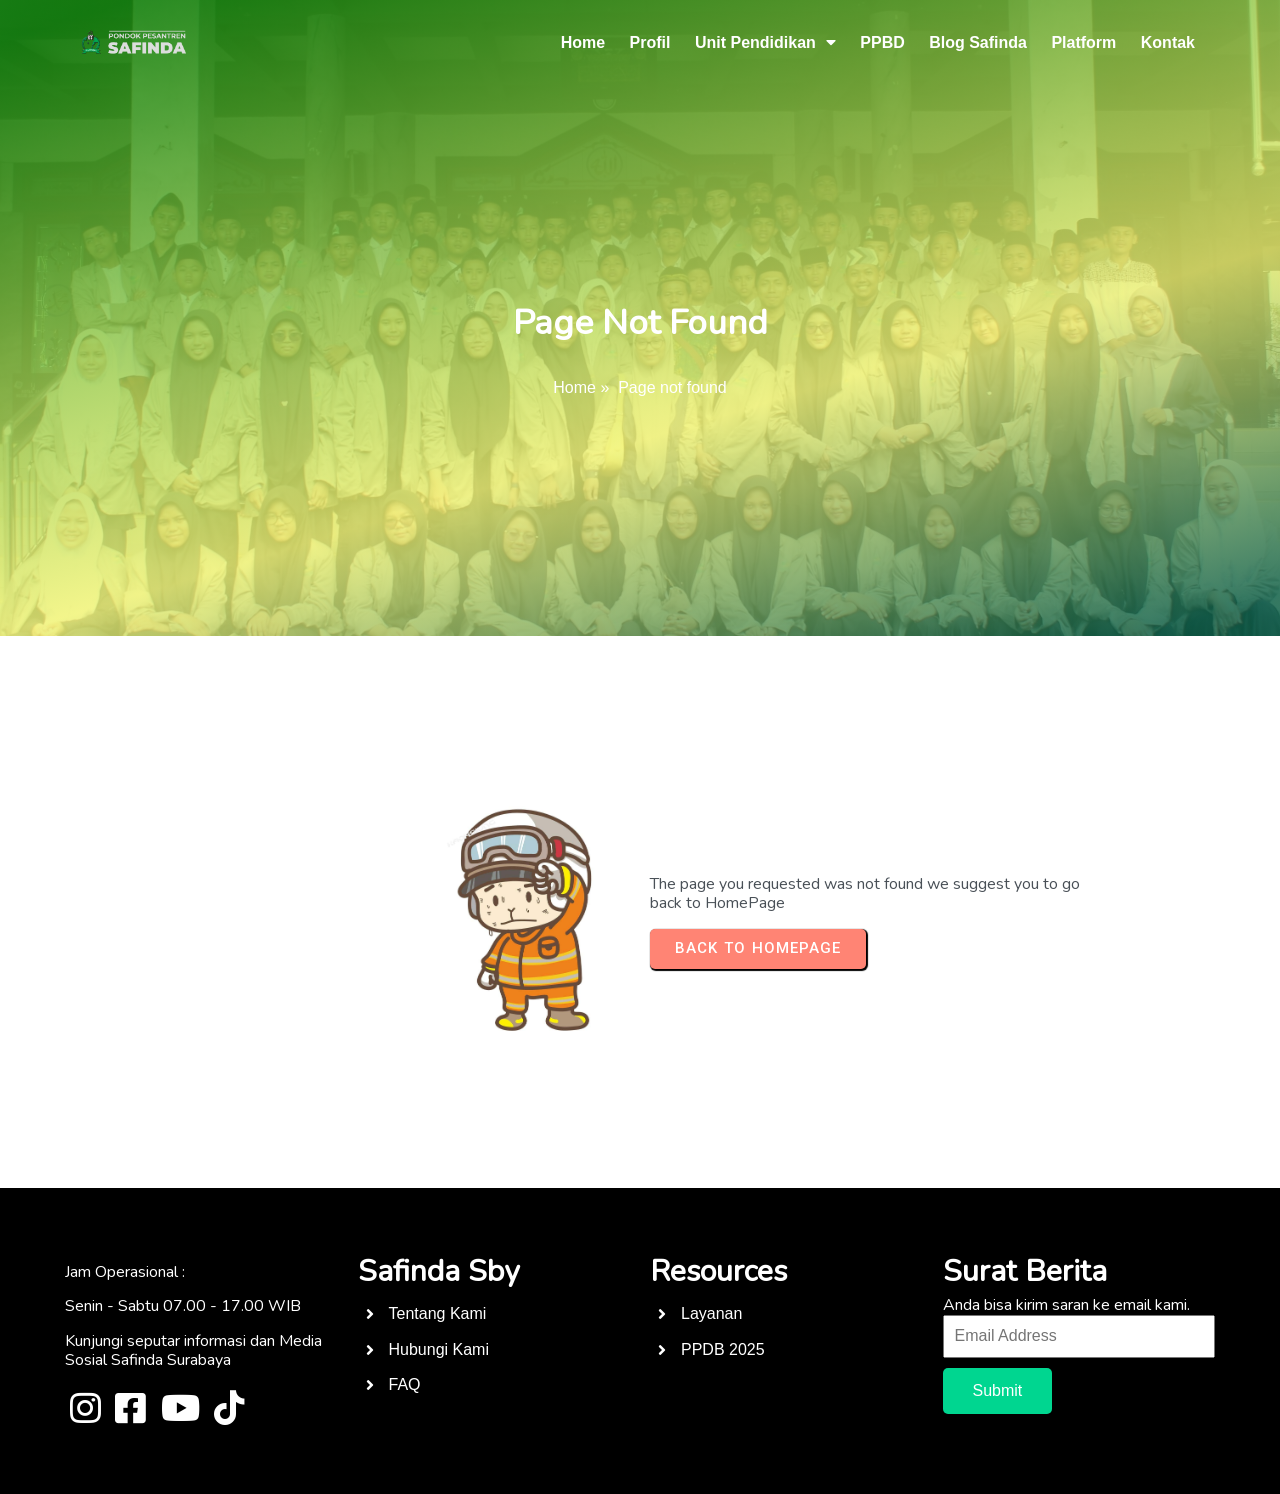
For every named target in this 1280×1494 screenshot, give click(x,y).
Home (574, 387)
